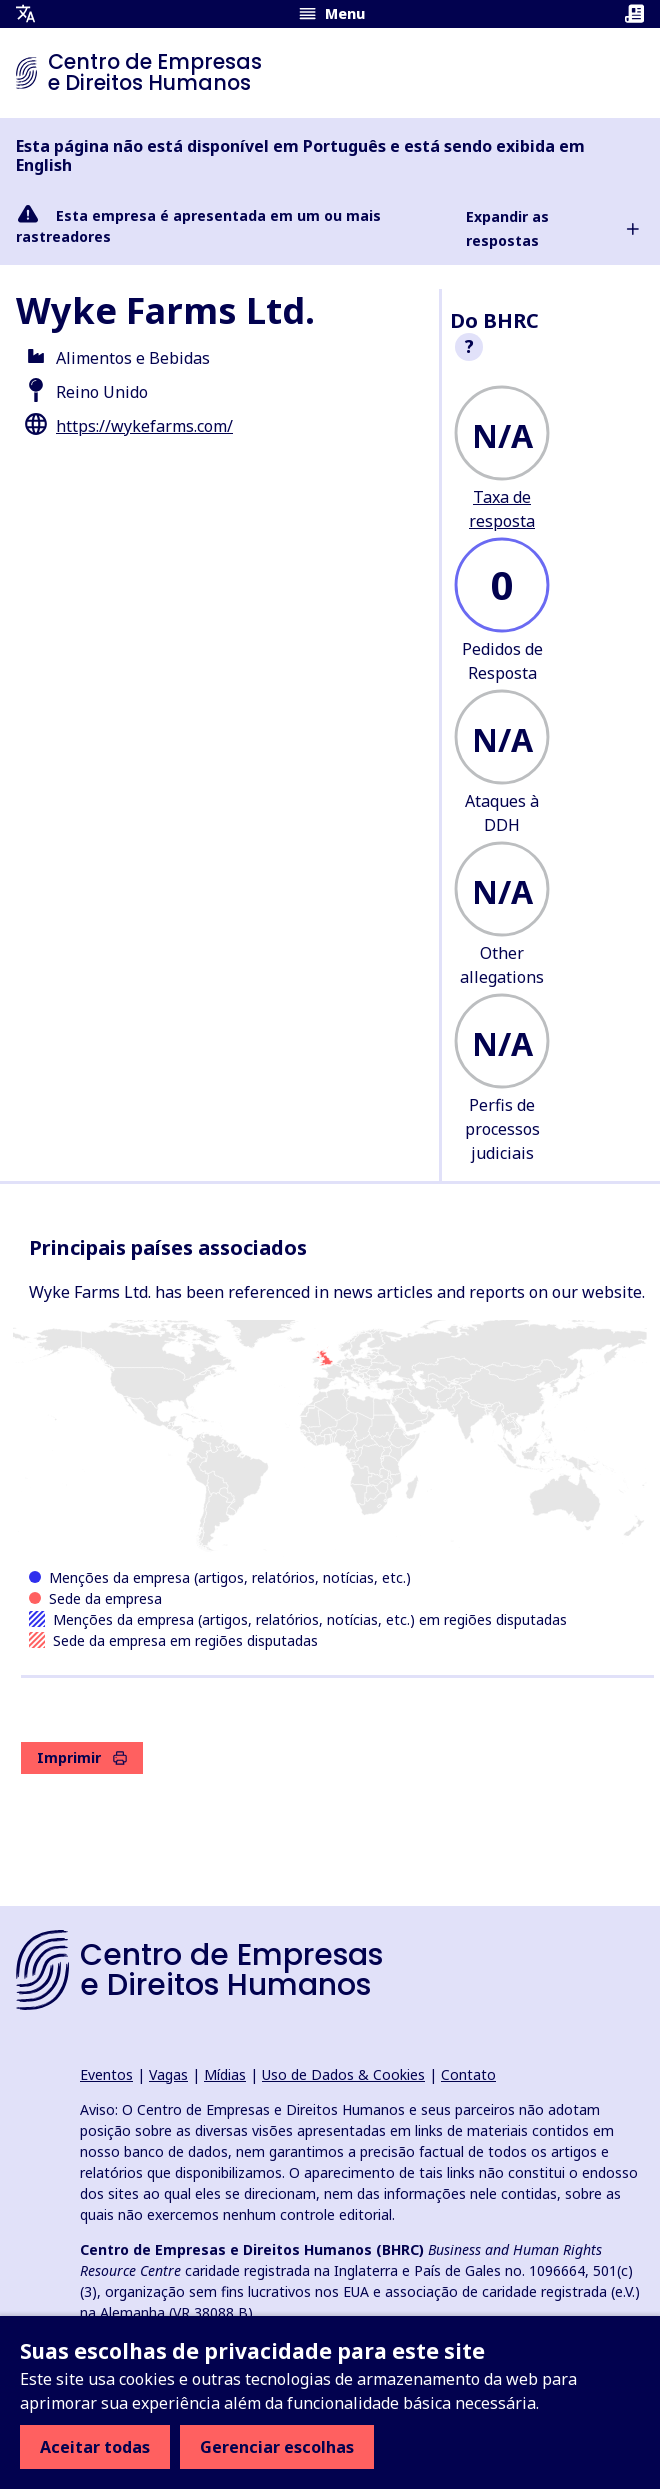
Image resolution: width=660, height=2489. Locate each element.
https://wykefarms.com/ (144, 426)
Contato (468, 2074)
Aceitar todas (95, 2447)
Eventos (106, 2074)
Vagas (168, 2074)
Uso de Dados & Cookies (343, 2074)
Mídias (225, 2074)
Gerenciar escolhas (277, 2447)
